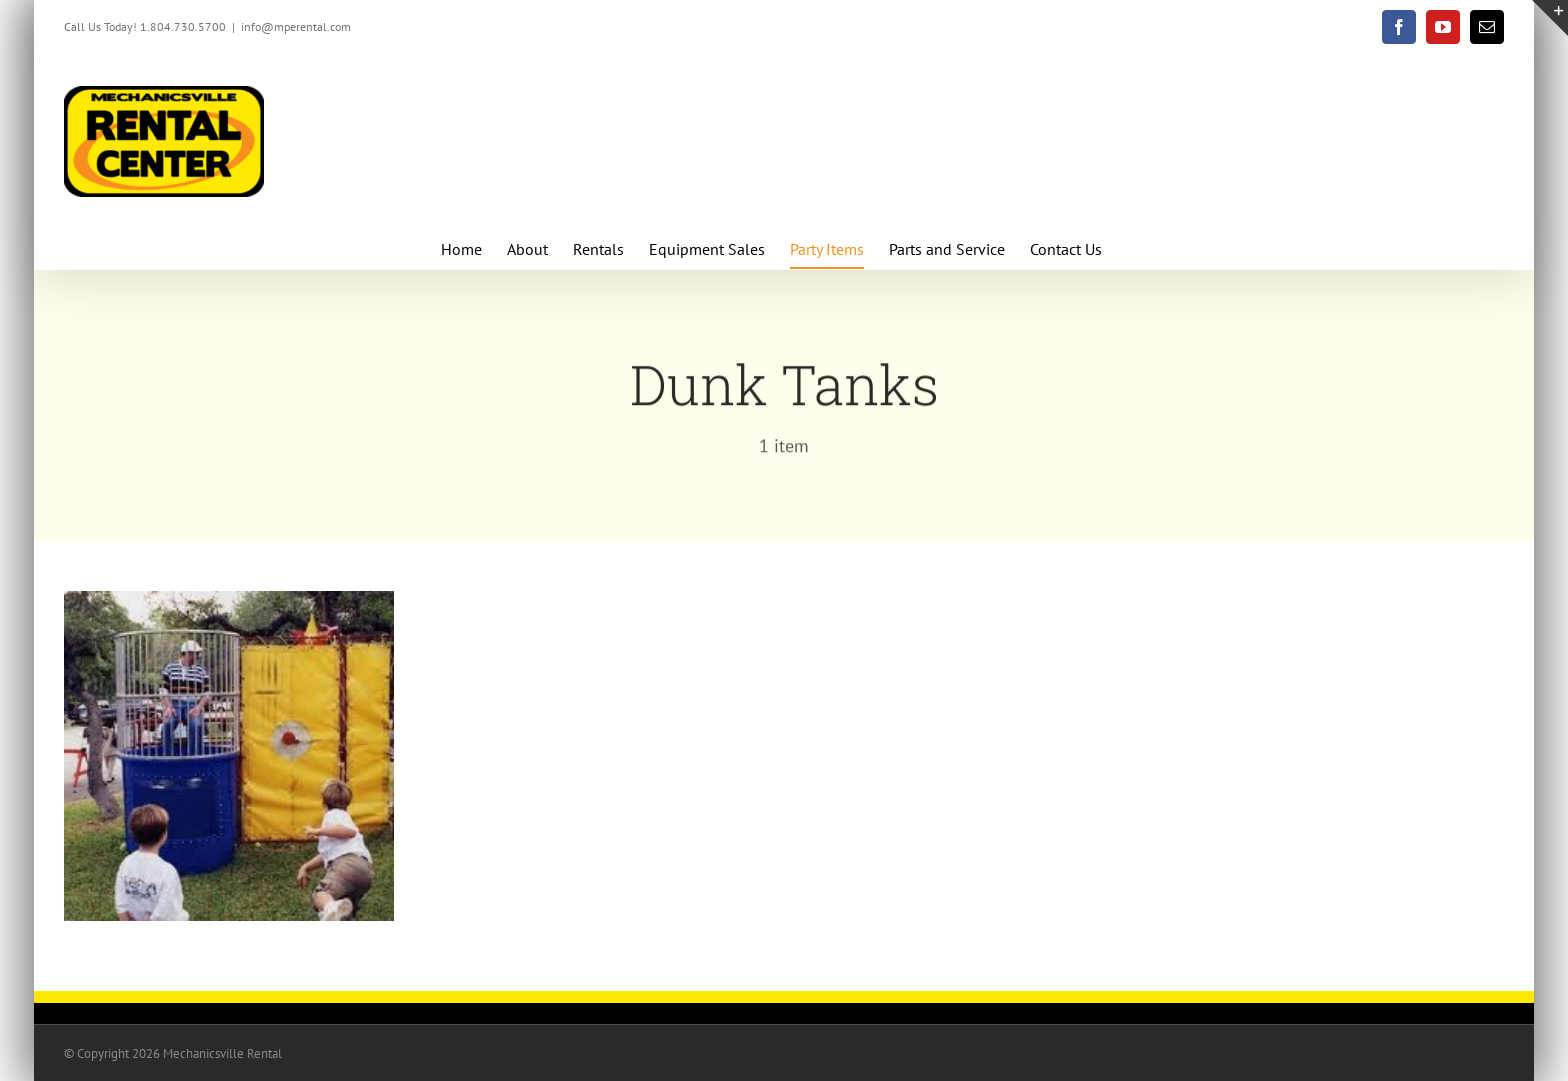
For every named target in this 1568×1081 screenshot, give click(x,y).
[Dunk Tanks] (229, 604)
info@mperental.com (296, 26)
